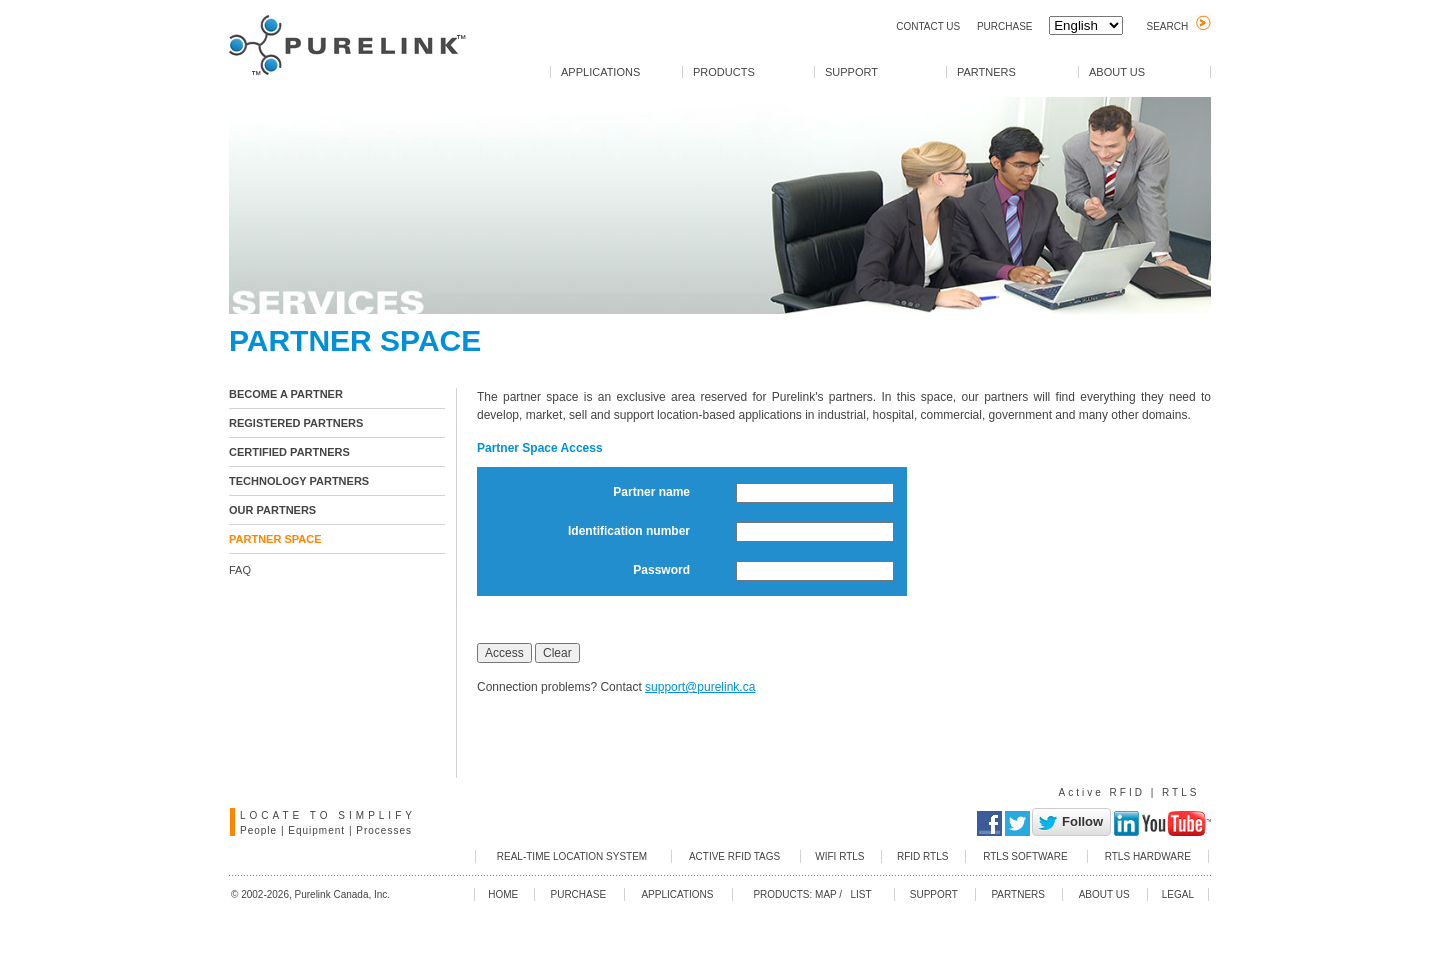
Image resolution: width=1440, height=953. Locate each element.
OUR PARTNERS (272, 510)
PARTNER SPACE (275, 539)
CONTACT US (928, 26)
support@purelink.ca (700, 687)
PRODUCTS (724, 72)
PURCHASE (1005, 26)
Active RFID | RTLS (1129, 792)
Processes (384, 830)
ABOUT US (1117, 72)
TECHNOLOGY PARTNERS (299, 481)
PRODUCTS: (782, 894)
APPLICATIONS (600, 72)
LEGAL (1178, 894)
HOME (503, 894)
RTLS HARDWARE (1148, 856)
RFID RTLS (923, 856)
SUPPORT (851, 72)
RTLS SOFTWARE (1025, 856)
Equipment (316, 830)
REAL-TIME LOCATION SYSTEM (572, 856)
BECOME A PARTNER (286, 394)
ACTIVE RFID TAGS (734, 856)
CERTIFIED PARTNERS (289, 452)
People (258, 830)
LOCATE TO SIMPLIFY (328, 815)
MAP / (828, 894)
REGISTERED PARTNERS (296, 423)
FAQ (240, 570)
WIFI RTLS (839, 856)
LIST (858, 894)
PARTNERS (986, 72)
